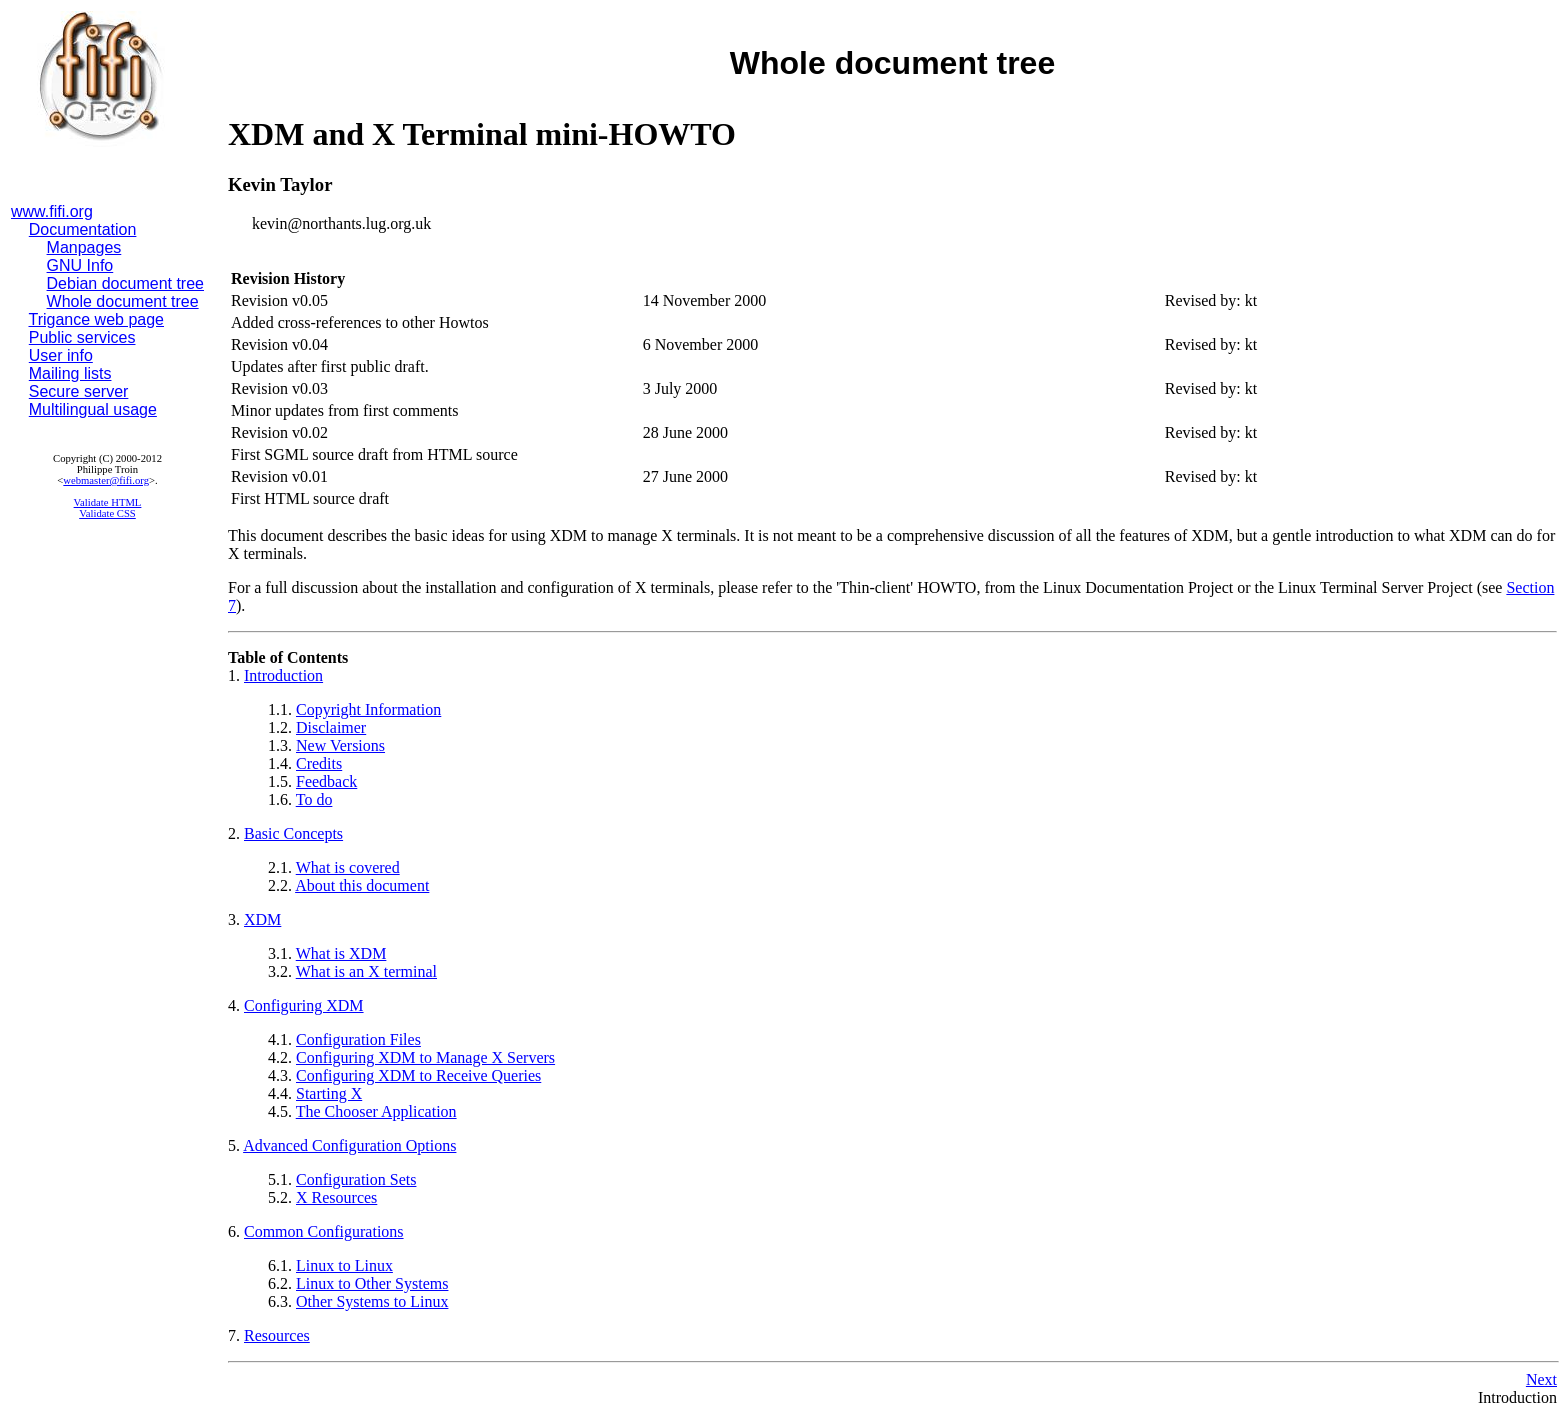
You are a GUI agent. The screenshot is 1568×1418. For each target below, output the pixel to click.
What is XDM (341, 953)
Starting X (329, 1093)
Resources (277, 1335)
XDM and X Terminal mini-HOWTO (482, 134)
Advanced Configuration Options (349, 1145)
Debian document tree (125, 283)
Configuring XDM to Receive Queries (418, 1075)
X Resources (336, 1197)
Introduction (283, 675)
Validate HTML (108, 502)
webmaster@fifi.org (106, 480)
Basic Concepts (293, 833)
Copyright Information (368, 709)
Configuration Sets (356, 1179)
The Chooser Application (376, 1111)
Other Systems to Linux (372, 1301)
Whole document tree (123, 301)
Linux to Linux (344, 1265)
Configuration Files (358, 1039)
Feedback (326, 781)
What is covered (348, 867)
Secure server (79, 391)
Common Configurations (324, 1231)
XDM (262, 919)
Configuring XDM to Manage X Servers (425, 1057)
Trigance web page (97, 319)
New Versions (340, 745)
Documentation (83, 229)
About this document (362, 885)
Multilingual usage (93, 409)
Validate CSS (107, 513)
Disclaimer (331, 727)
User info (61, 355)
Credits (319, 763)
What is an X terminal (366, 971)
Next (1541, 1379)
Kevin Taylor (280, 184)
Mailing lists (70, 373)
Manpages (84, 247)
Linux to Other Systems (372, 1283)
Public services (82, 337)
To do (314, 799)
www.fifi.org (52, 211)
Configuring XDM (304, 1005)
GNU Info (80, 265)
